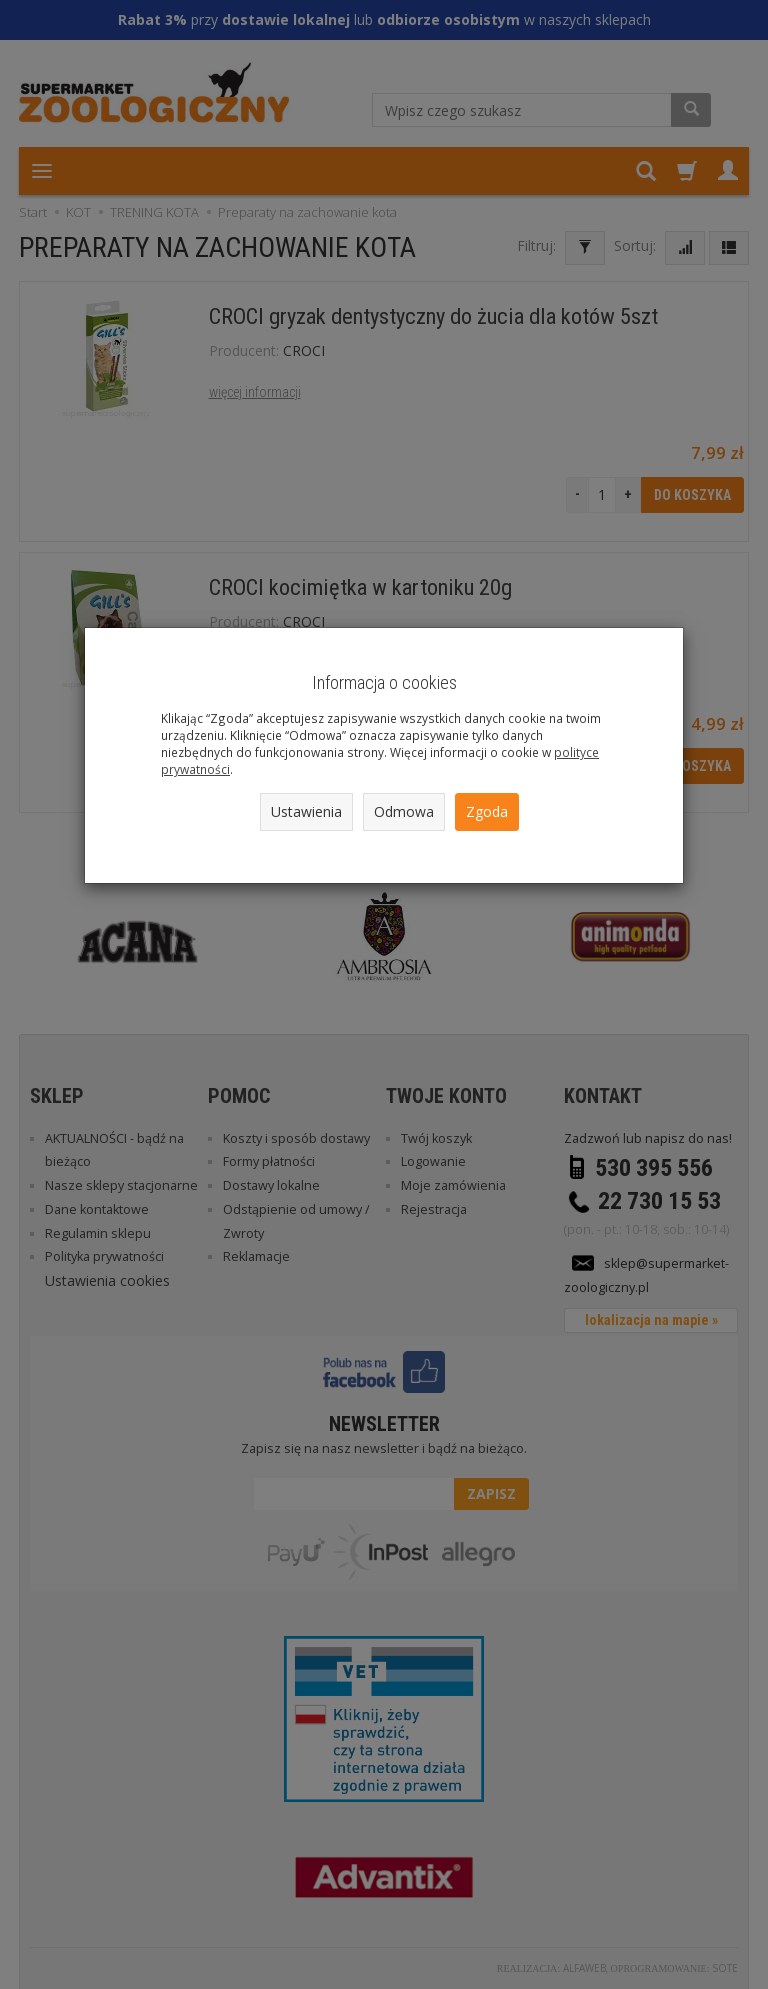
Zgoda (487, 811)
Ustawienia (306, 811)
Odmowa (404, 811)
